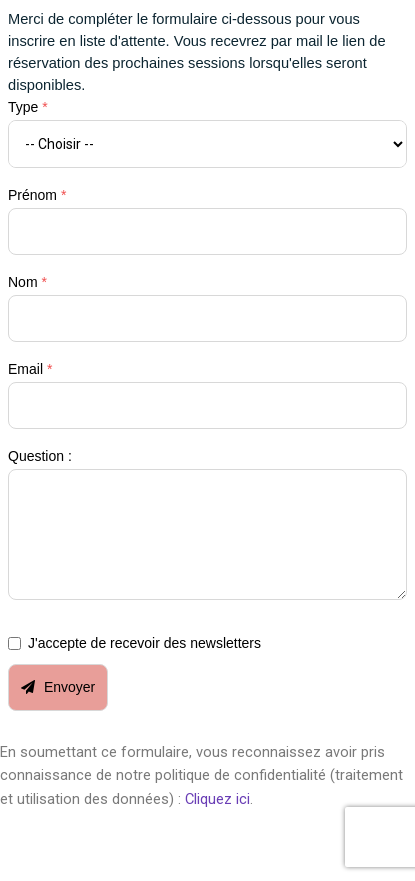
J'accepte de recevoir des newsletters (144, 643)
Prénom (37, 195)
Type (28, 107)
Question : (40, 456)
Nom (27, 282)
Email (30, 369)
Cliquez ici (217, 799)
